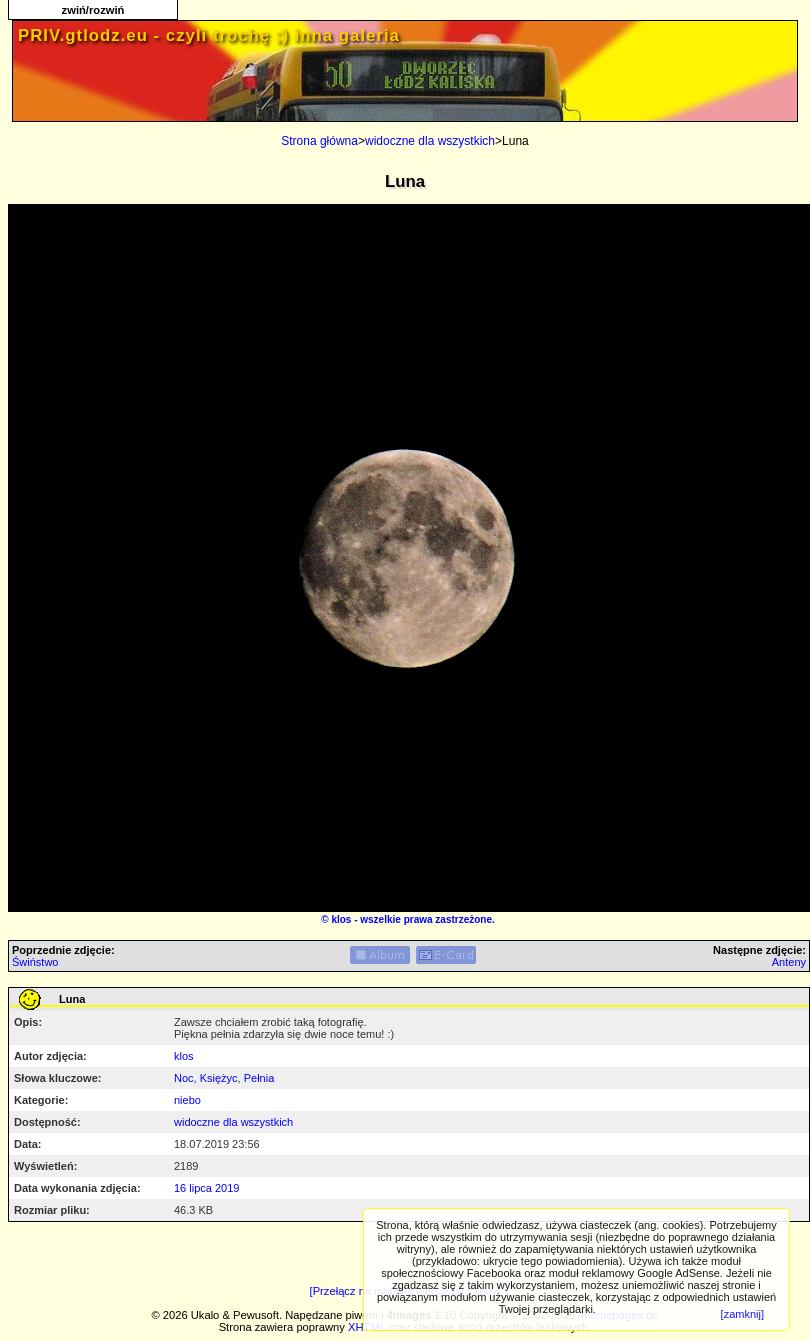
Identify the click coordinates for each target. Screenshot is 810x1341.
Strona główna (319, 141)
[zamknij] (742, 1314)
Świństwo (35, 962)
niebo (187, 1100)
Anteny (789, 962)
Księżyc (219, 1078)
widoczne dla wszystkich (430, 141)
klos (341, 919)
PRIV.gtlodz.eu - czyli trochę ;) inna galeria (209, 35)
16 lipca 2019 (206, 1188)
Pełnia (259, 1078)
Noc (184, 1078)
